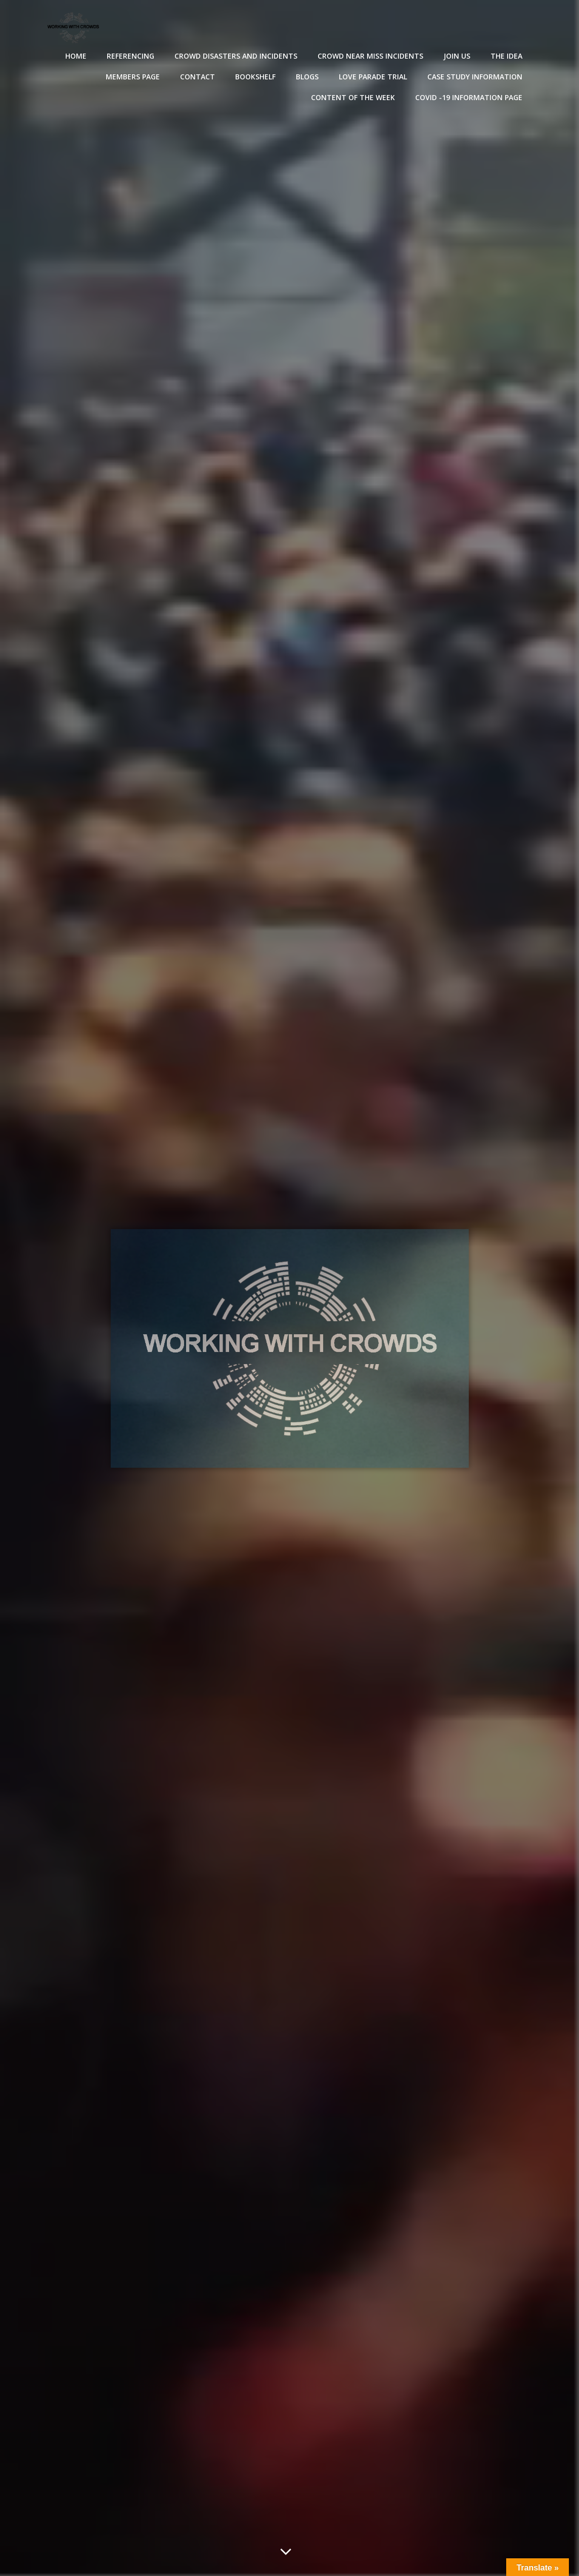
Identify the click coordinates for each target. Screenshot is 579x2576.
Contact (197, 76)
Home (75, 56)
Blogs (307, 76)
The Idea (506, 56)
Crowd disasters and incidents (235, 56)
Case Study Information (474, 76)
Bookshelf (255, 76)
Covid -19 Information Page (468, 97)
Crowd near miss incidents (370, 56)
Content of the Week (353, 97)
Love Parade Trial (373, 76)
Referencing (130, 56)
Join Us (456, 56)
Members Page (133, 76)
